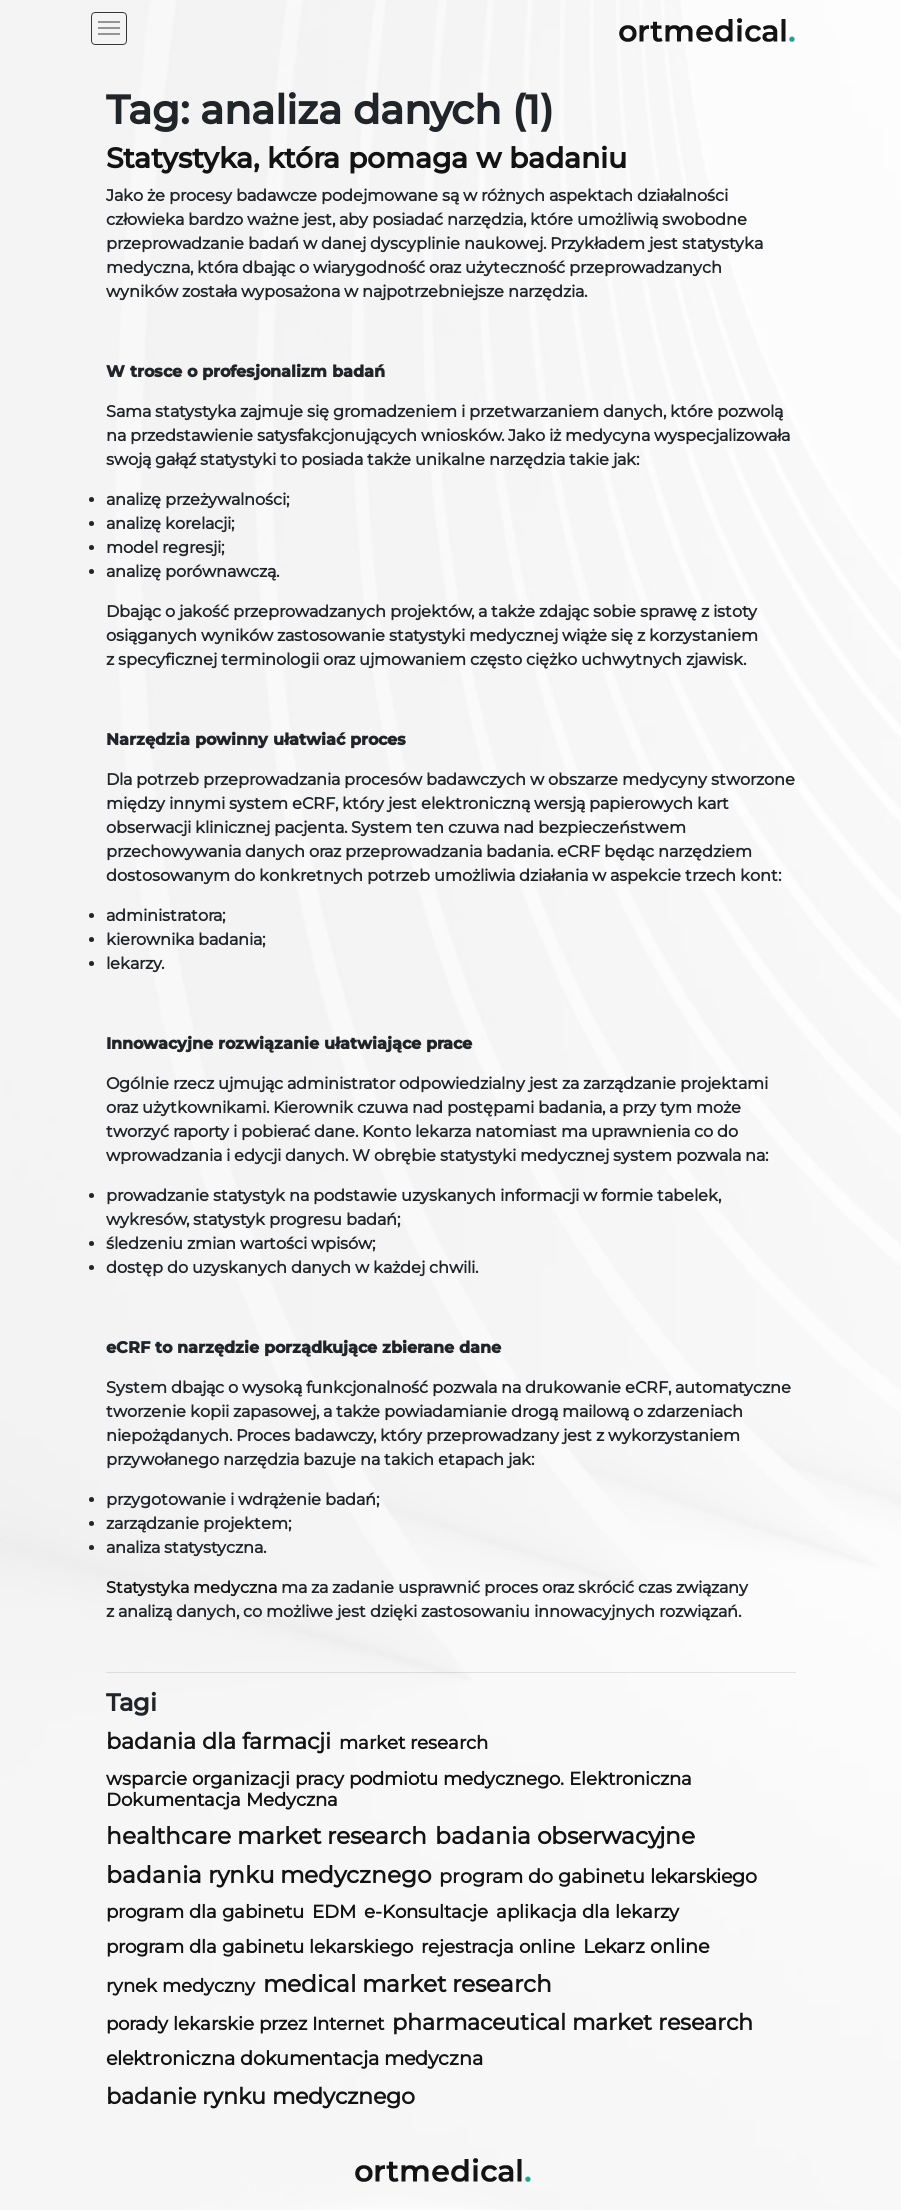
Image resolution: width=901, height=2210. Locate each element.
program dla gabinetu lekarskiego (259, 1947)
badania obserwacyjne (565, 1836)
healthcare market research (266, 1836)
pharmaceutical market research (572, 2022)
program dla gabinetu (205, 1911)
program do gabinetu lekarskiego (598, 1876)
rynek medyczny (180, 1985)
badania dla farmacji (218, 1741)
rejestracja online (498, 1946)
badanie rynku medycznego (260, 2096)
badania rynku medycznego (268, 1875)
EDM (334, 1911)
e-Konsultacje (426, 1911)
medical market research (407, 1984)
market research (413, 1743)
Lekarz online (646, 1946)
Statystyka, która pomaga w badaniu (366, 158)
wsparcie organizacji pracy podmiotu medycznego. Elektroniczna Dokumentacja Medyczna (399, 1789)
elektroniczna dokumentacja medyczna (294, 2058)
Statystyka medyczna (191, 1587)
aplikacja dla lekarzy (587, 1912)
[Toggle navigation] (109, 28)
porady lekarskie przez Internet (245, 2023)
